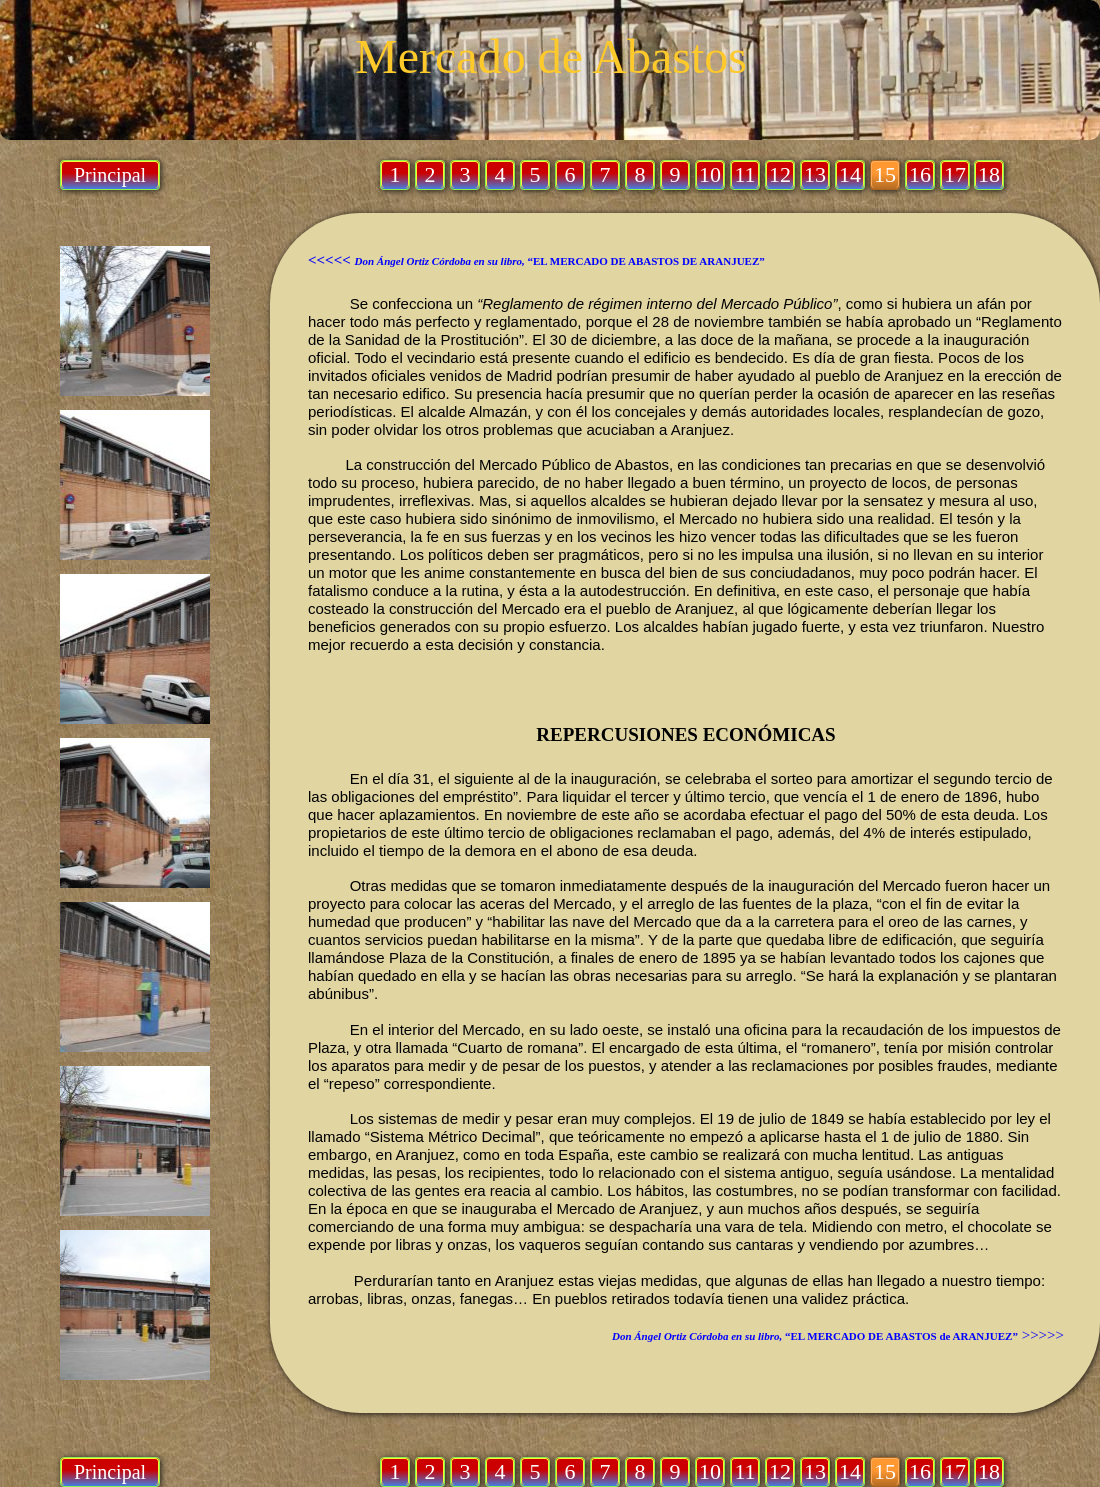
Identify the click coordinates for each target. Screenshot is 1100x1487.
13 (815, 1471)
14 (850, 1471)
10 (710, 1471)
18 (989, 1471)
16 (920, 1471)
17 (955, 1471)
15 (885, 1471)
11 (744, 1471)
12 (780, 1471)
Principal (110, 1472)
